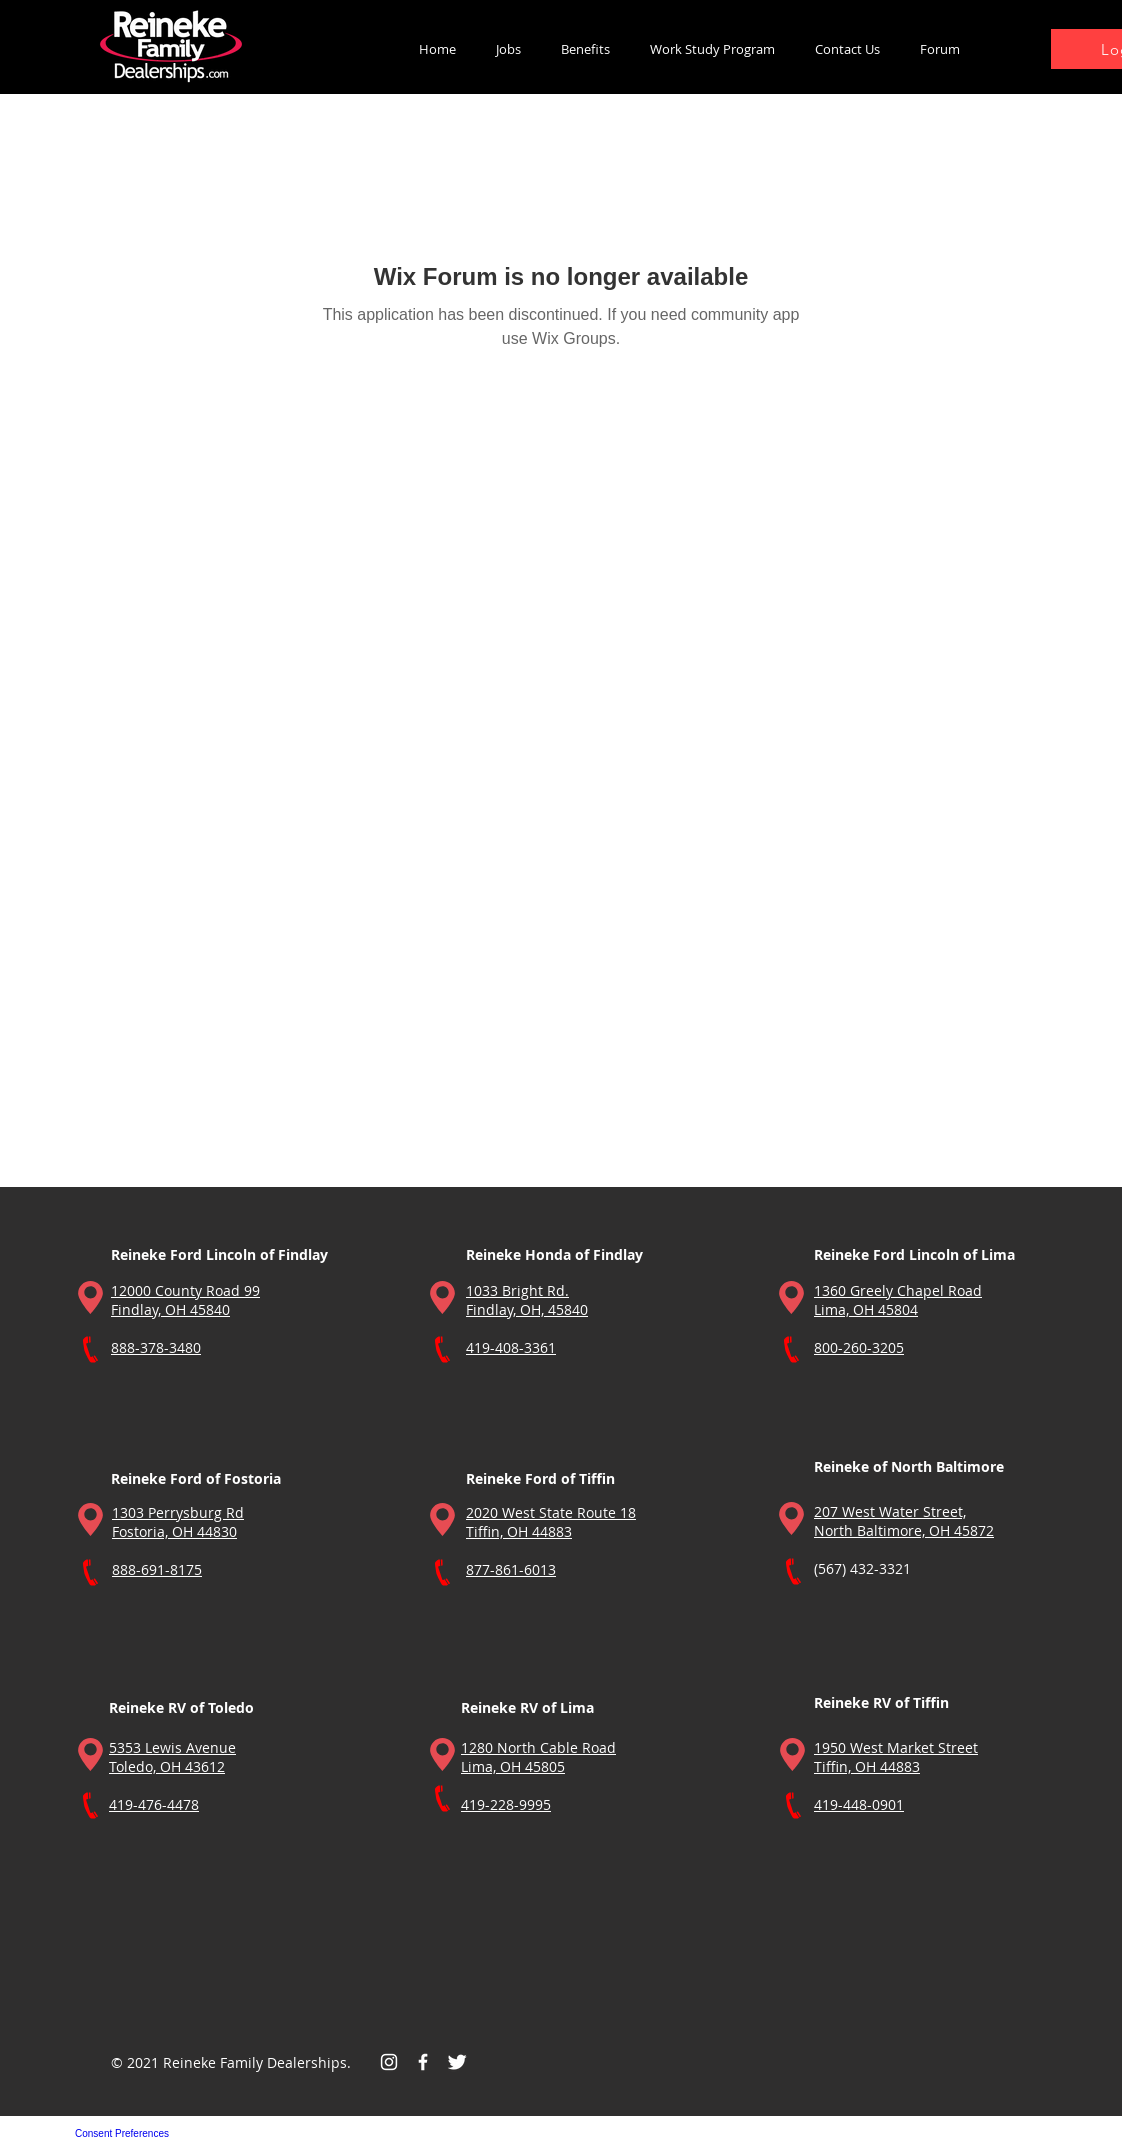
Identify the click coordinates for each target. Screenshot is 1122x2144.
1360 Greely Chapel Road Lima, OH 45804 (898, 1300)
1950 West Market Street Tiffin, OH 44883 (896, 1757)
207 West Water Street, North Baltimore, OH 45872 (904, 1521)
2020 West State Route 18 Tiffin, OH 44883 (551, 1522)
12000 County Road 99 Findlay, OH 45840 (185, 1300)
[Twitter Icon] (457, 2062)
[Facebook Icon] (423, 2062)
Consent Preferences (122, 2133)
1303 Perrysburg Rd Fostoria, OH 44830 (178, 1522)
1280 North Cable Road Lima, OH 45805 (538, 1757)
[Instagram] (389, 2062)
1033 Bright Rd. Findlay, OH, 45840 (527, 1300)
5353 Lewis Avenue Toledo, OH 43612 (172, 1757)
